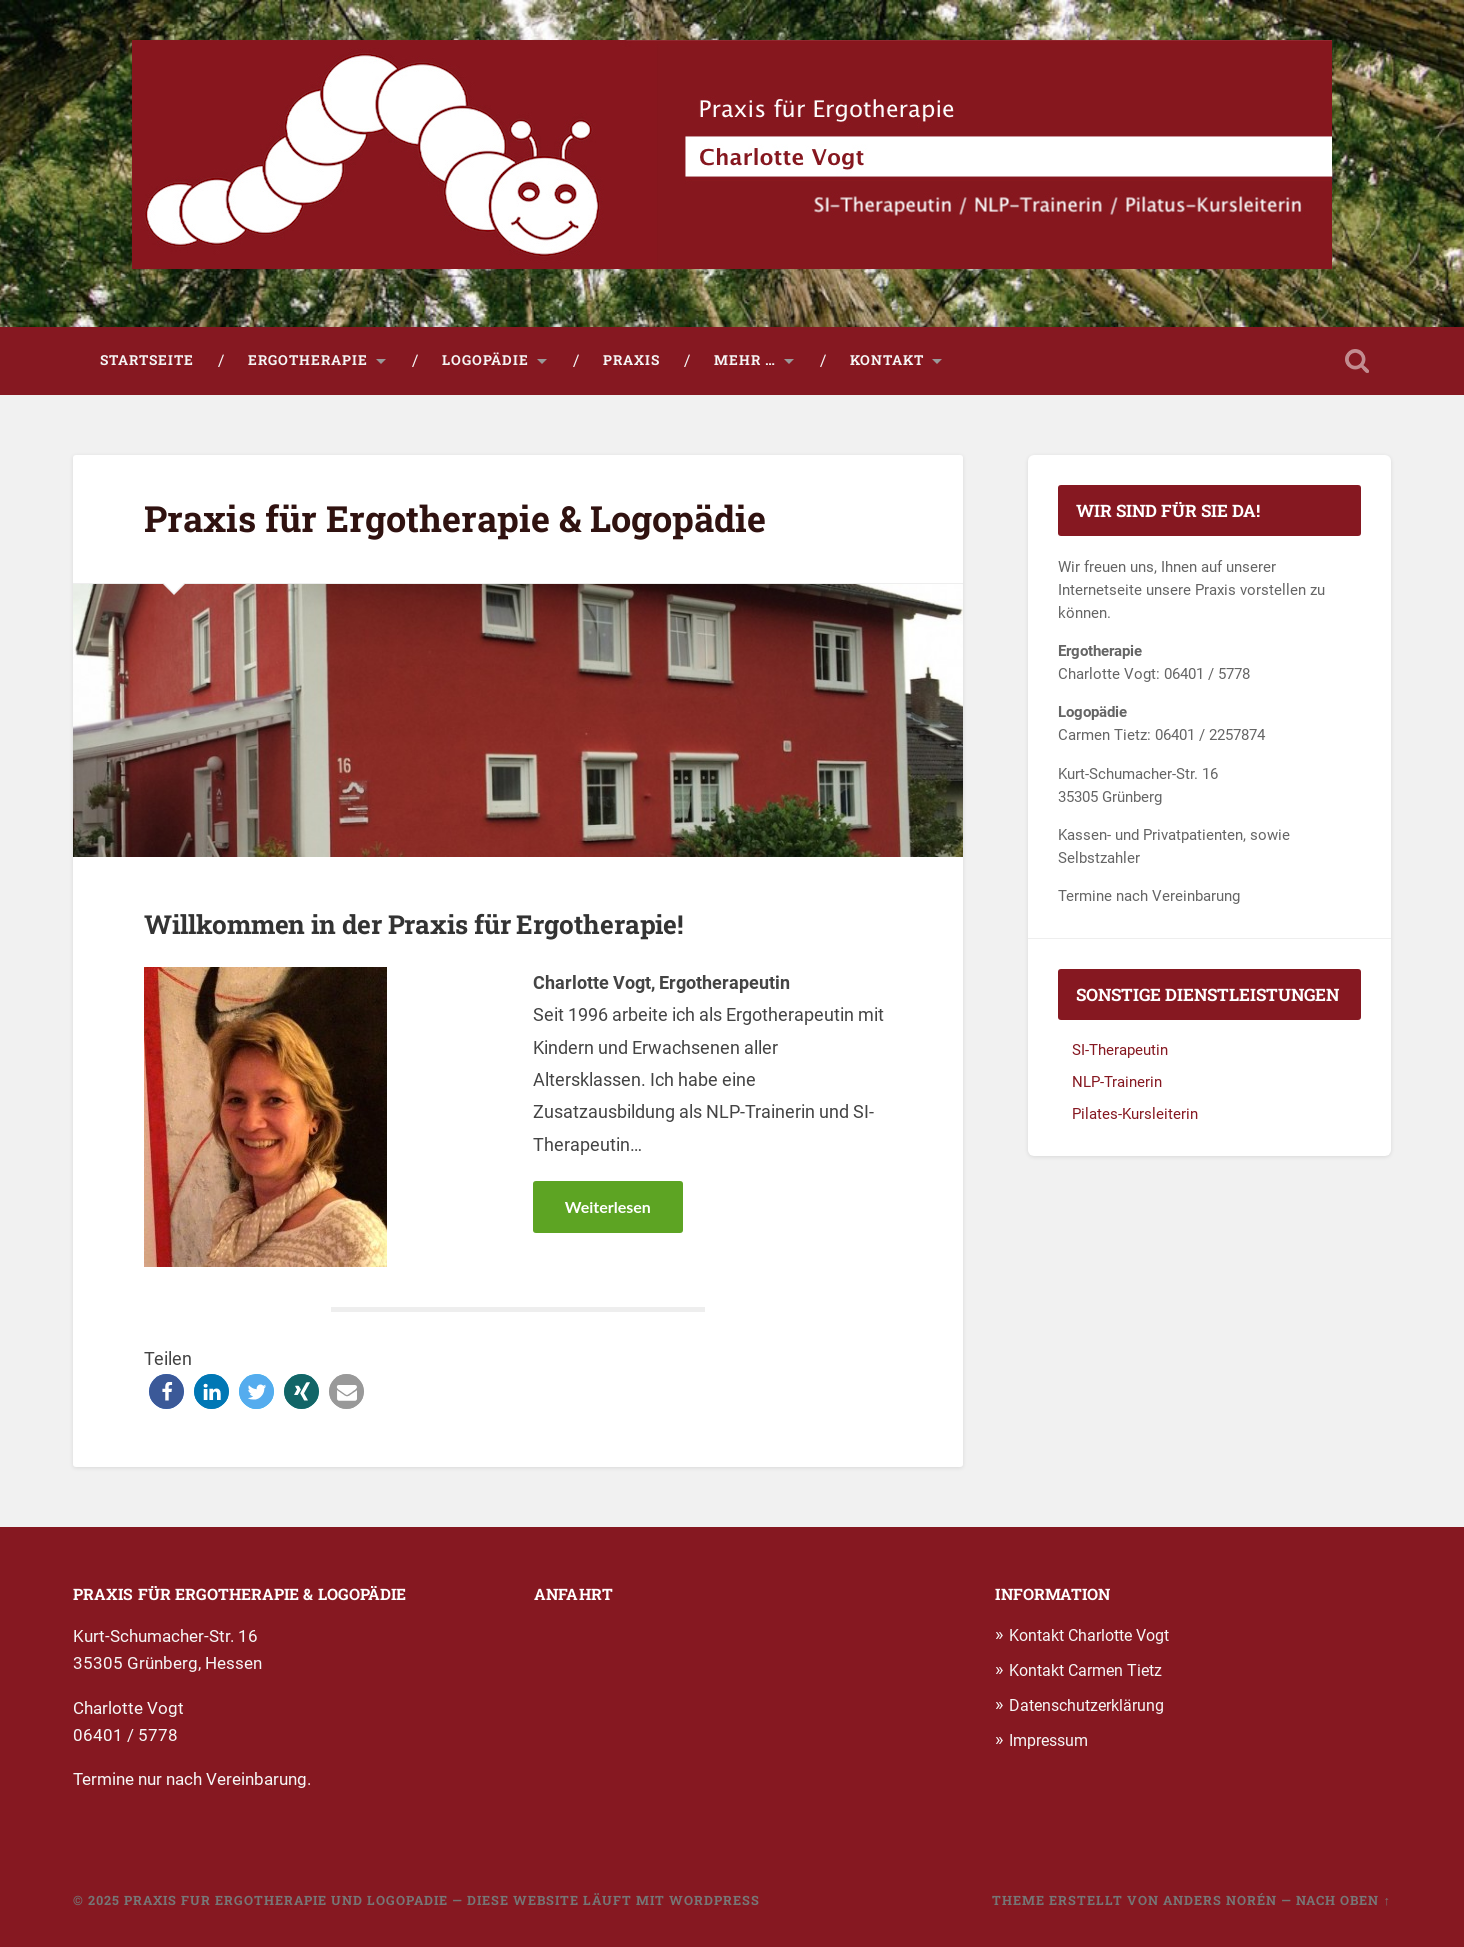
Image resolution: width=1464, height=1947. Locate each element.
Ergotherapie (308, 360)
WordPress (714, 1900)
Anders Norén (1220, 1900)
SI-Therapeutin (1120, 1051)
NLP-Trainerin (1117, 1082)
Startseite (147, 360)
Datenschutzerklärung (1086, 1705)
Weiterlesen (608, 1206)
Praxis (631, 360)
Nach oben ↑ (1343, 1900)
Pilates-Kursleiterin (1135, 1114)
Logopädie (485, 360)
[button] (166, 1391)
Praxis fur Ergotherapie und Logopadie (286, 1900)
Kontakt (887, 360)
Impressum (1048, 1741)
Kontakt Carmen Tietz (1085, 1670)
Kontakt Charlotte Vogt (1089, 1635)
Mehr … (745, 360)
